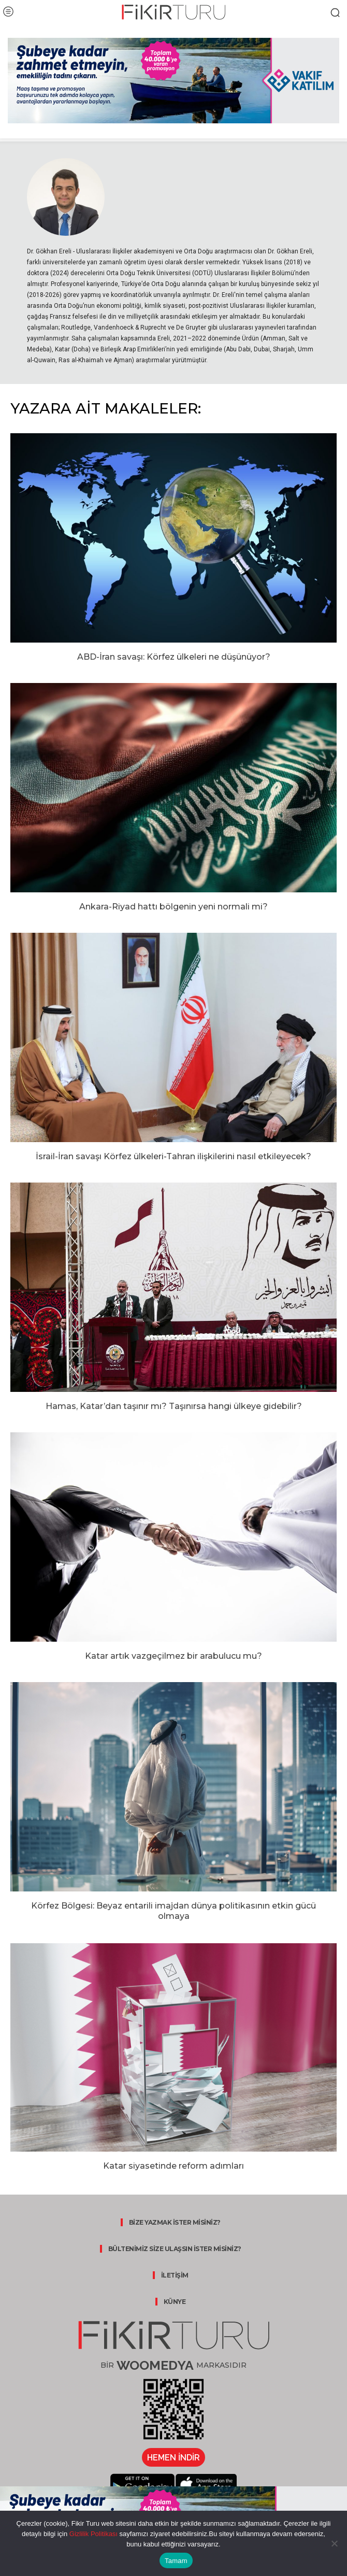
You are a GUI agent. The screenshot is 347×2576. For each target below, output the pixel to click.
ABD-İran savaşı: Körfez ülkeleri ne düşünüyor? (173, 657)
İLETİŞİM (175, 2275)
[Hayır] (334, 2543)
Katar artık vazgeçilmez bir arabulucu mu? (173, 1656)
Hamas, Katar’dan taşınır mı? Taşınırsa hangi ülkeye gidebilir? (174, 1406)
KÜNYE (175, 2301)
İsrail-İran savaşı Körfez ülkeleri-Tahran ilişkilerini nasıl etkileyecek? (173, 1156)
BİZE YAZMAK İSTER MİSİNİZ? (175, 2222)
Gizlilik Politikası (92, 2534)
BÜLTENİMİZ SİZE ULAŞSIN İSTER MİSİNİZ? (174, 2249)
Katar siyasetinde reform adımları (173, 2166)
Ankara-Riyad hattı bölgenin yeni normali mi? (173, 907)
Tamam (176, 2561)
